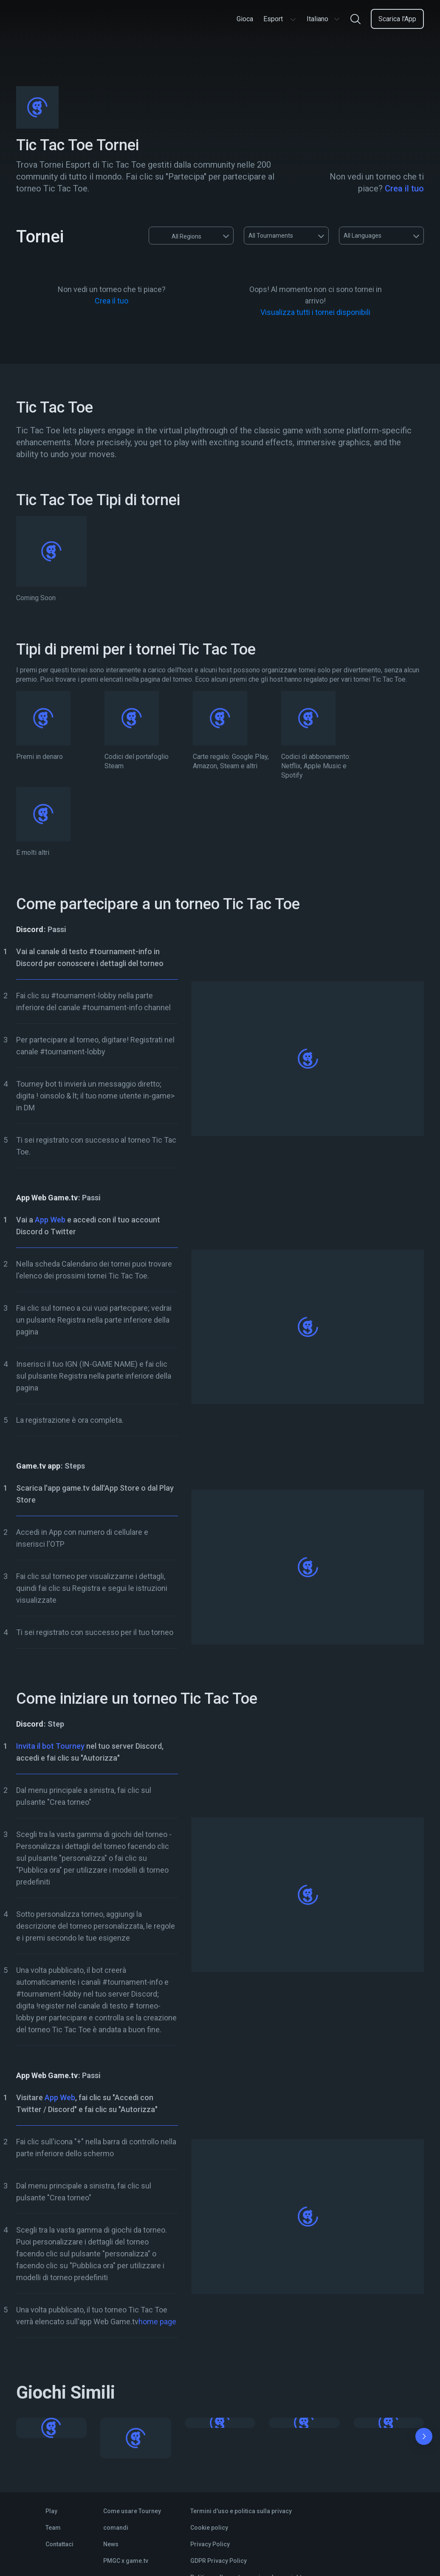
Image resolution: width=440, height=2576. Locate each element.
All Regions (178, 235)
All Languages (362, 235)
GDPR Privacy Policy (218, 2560)
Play (51, 2511)
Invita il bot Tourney (50, 1746)
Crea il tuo (404, 188)
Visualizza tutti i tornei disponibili (315, 312)
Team (53, 2527)
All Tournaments (270, 235)
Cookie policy (209, 2527)
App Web (50, 1219)
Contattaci (59, 2544)
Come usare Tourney (132, 2511)
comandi (115, 2527)
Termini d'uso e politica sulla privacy (241, 2511)
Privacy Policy (210, 2544)
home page (157, 2321)
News (110, 2544)
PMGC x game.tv (125, 2560)
